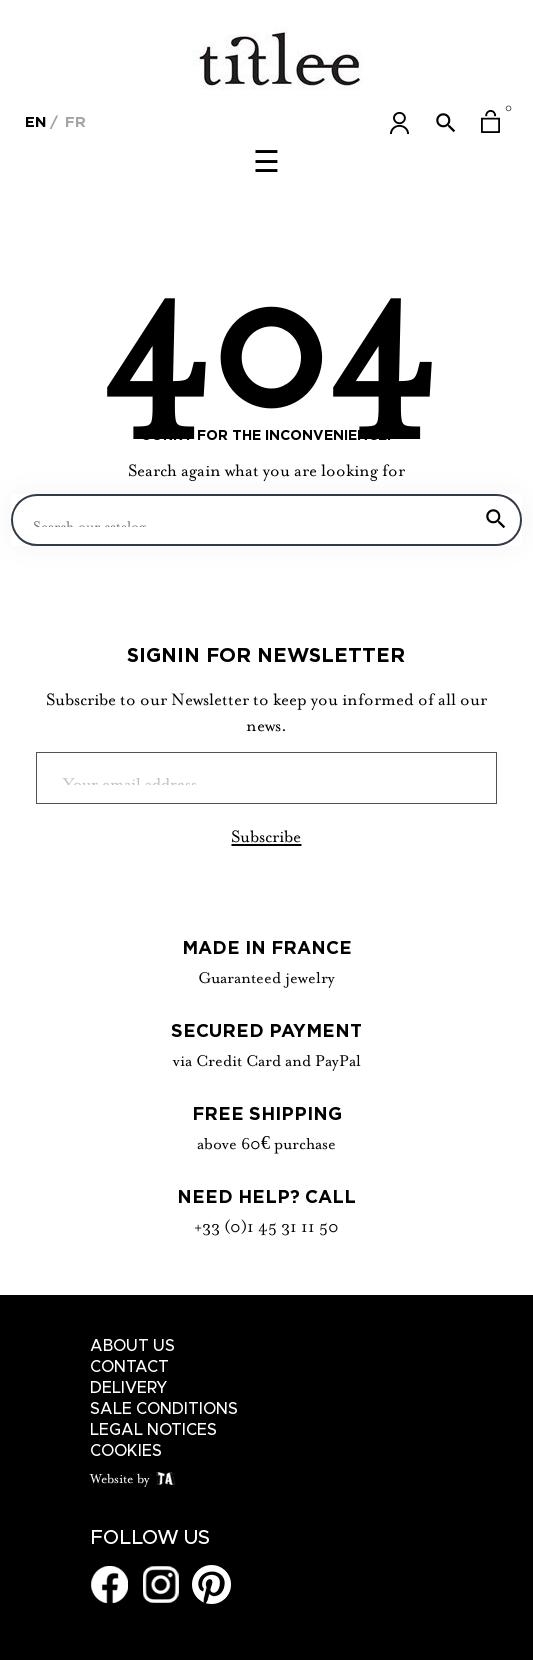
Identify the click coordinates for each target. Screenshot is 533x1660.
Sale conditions (164, 1409)
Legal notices (153, 1430)
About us (132, 1346)
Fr (73, 121)
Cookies (126, 1451)
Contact (129, 1367)
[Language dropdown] (36, 120)
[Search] (266, 520)
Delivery (129, 1388)
